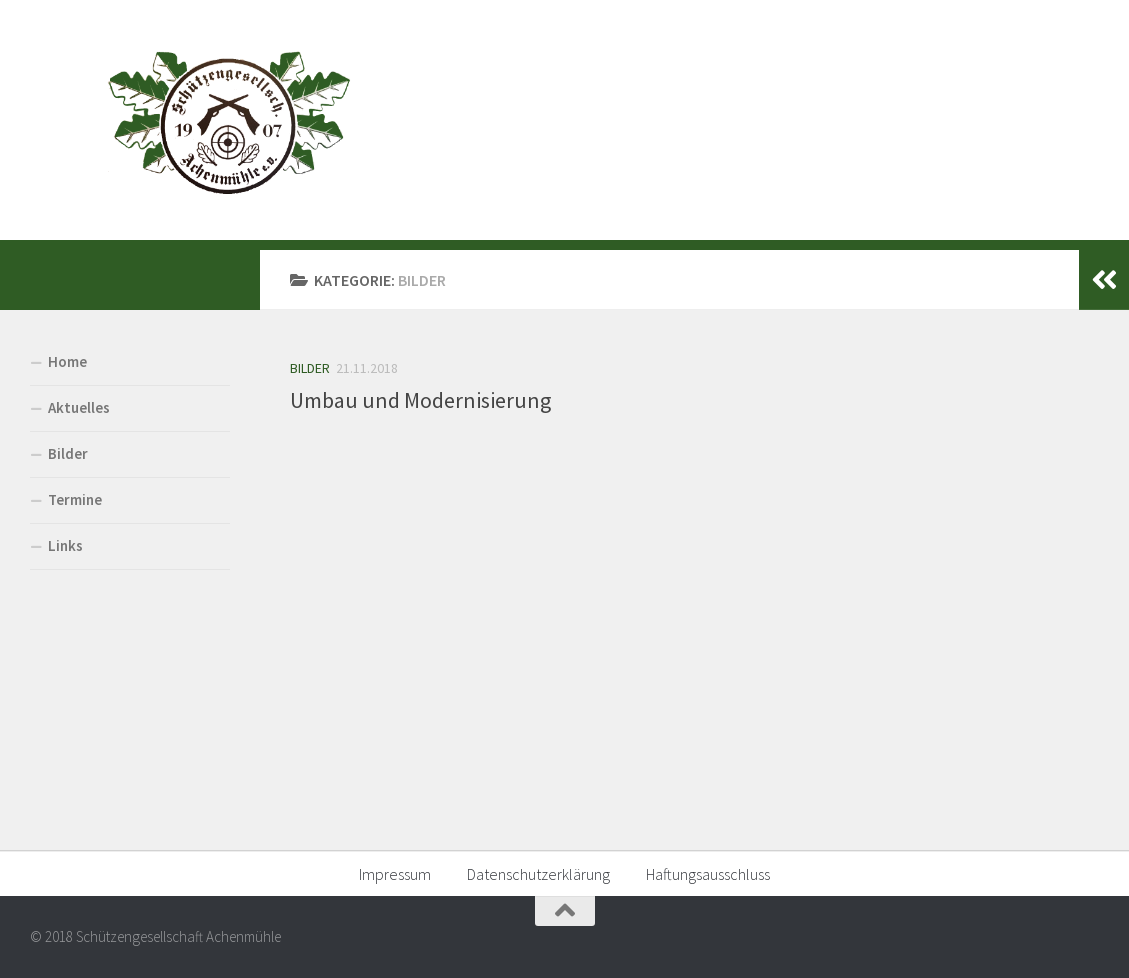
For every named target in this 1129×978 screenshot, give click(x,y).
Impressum (395, 874)
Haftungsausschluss (708, 874)
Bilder (310, 368)
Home (67, 361)
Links (65, 545)
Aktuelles (79, 407)
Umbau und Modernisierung (420, 400)
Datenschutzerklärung (538, 874)
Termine (75, 499)
